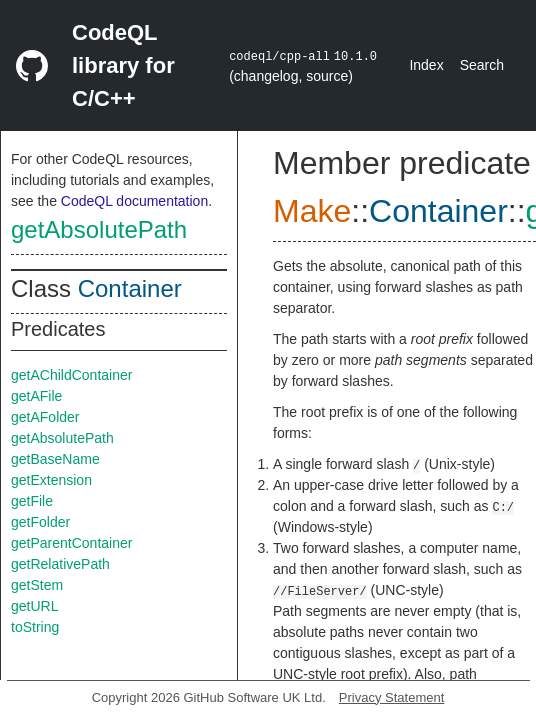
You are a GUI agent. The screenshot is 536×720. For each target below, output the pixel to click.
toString (35, 627)
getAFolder (45, 417)
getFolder (40, 522)
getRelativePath (60, 564)
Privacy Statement (392, 697)
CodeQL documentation (134, 201)
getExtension (51, 480)
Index (426, 65)
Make (312, 211)
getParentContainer (71, 543)
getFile (32, 501)
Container (130, 288)
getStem (37, 585)
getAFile (36, 396)
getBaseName (55, 459)
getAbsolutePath (99, 229)
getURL (34, 606)
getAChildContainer (71, 375)
